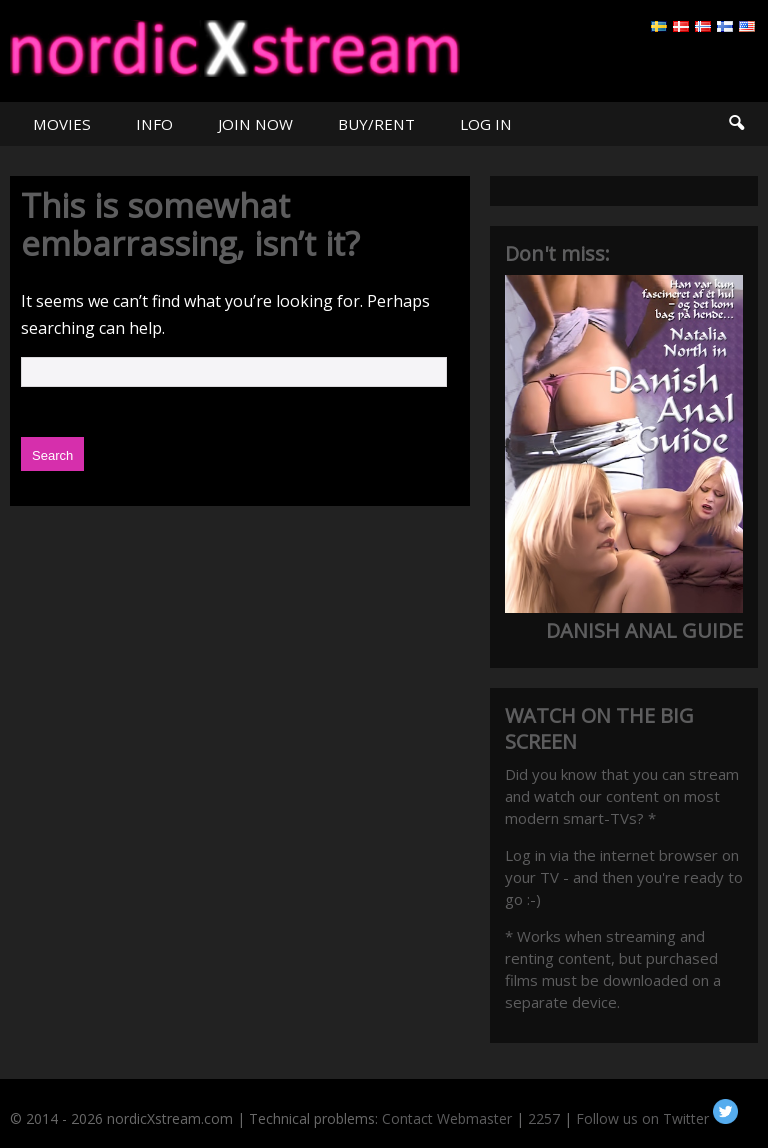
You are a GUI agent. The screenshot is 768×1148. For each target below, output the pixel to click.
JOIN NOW (255, 124)
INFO (154, 124)
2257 (544, 1118)
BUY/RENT (376, 124)
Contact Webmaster (447, 1118)
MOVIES (62, 124)
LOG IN (486, 124)
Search (735, 124)
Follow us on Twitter (657, 1118)
